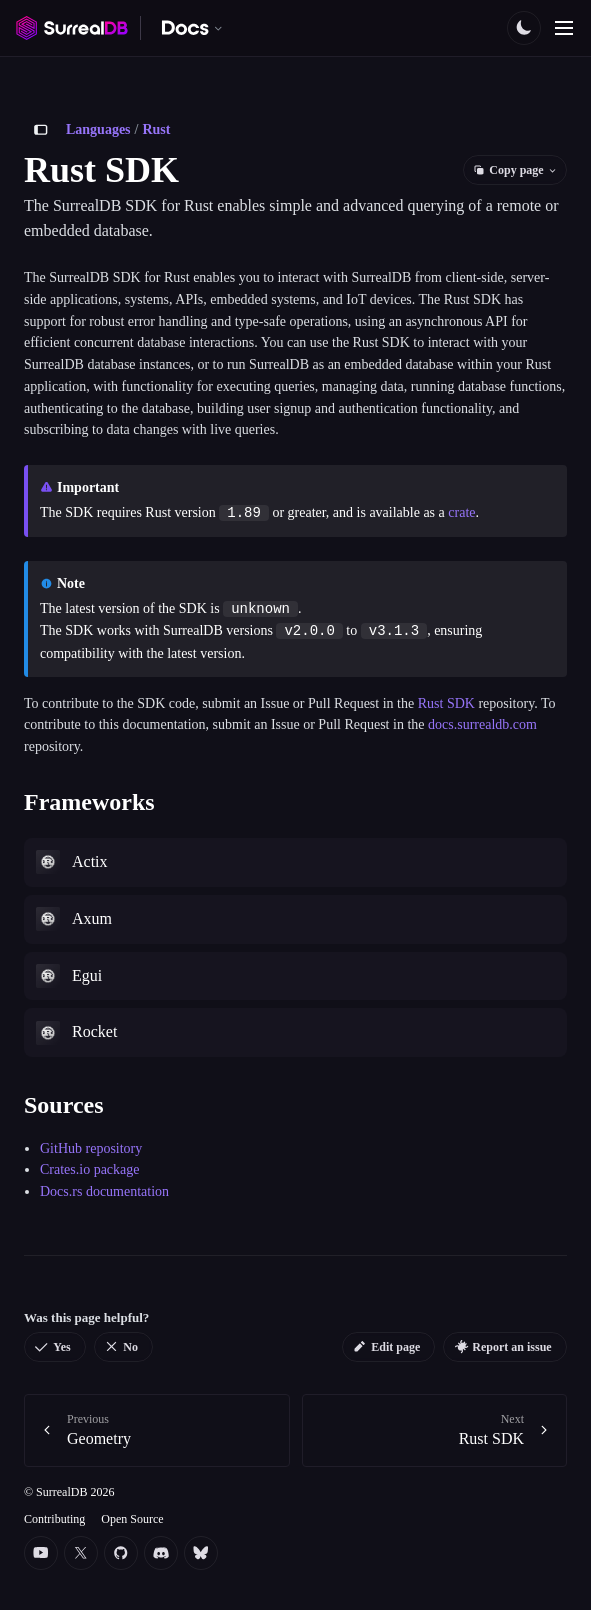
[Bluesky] (201, 1553)
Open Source (132, 1519)
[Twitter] (81, 1553)
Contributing (54, 1519)
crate (461, 513)
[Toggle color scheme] (524, 28)
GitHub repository (91, 1148)
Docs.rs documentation (104, 1191)
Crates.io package (90, 1169)
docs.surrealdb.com (482, 724)
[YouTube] (41, 1553)
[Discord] (161, 1553)
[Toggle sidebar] (41, 130)
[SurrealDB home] (72, 28)
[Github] (121, 1553)
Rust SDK (446, 703)
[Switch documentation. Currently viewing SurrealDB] (192, 28)
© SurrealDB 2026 (69, 1492)
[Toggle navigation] (564, 28)
